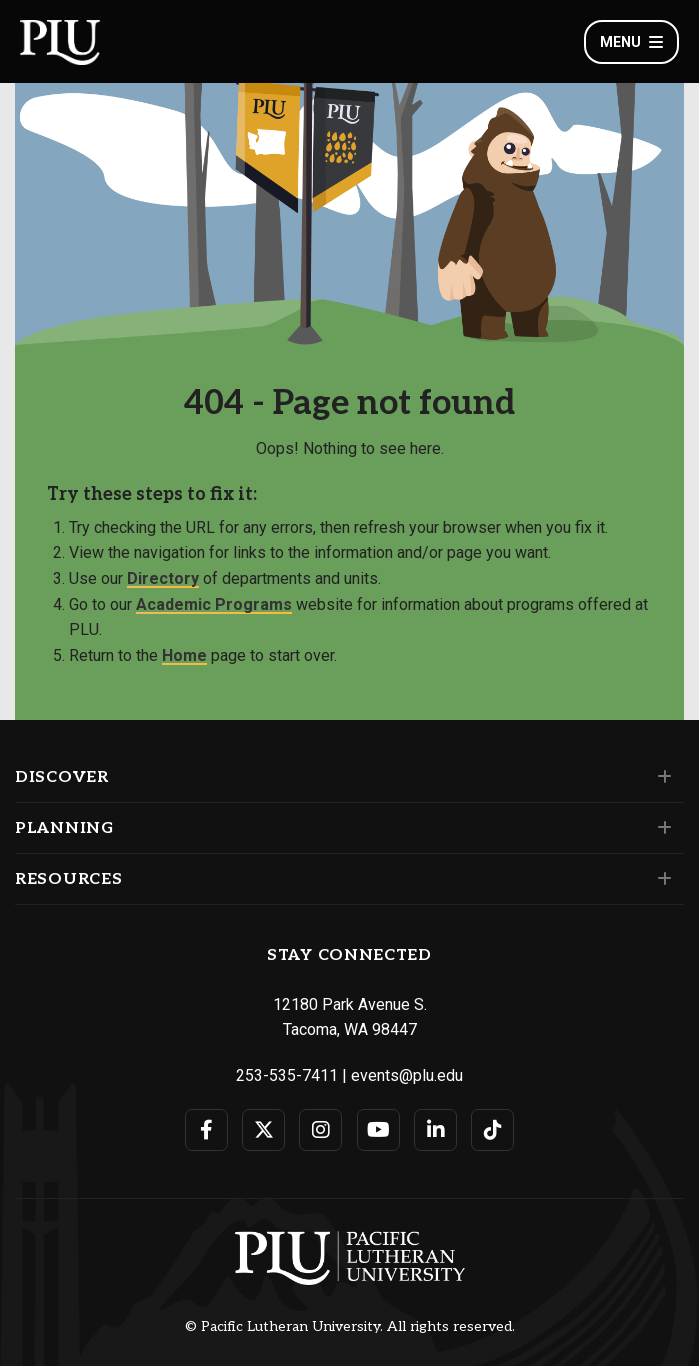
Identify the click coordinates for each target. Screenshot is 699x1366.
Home (184, 655)
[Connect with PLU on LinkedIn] (435, 1130)
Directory (163, 578)
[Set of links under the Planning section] (660, 828)
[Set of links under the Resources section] (660, 879)
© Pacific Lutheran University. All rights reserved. (350, 1327)
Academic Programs (214, 604)
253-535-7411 (287, 1075)
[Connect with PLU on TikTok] (492, 1130)
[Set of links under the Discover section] (660, 777)
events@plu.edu (407, 1075)
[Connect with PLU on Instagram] (320, 1130)
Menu (631, 42)
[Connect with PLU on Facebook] (206, 1130)
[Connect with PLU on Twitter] (263, 1130)
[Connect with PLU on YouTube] (378, 1130)
